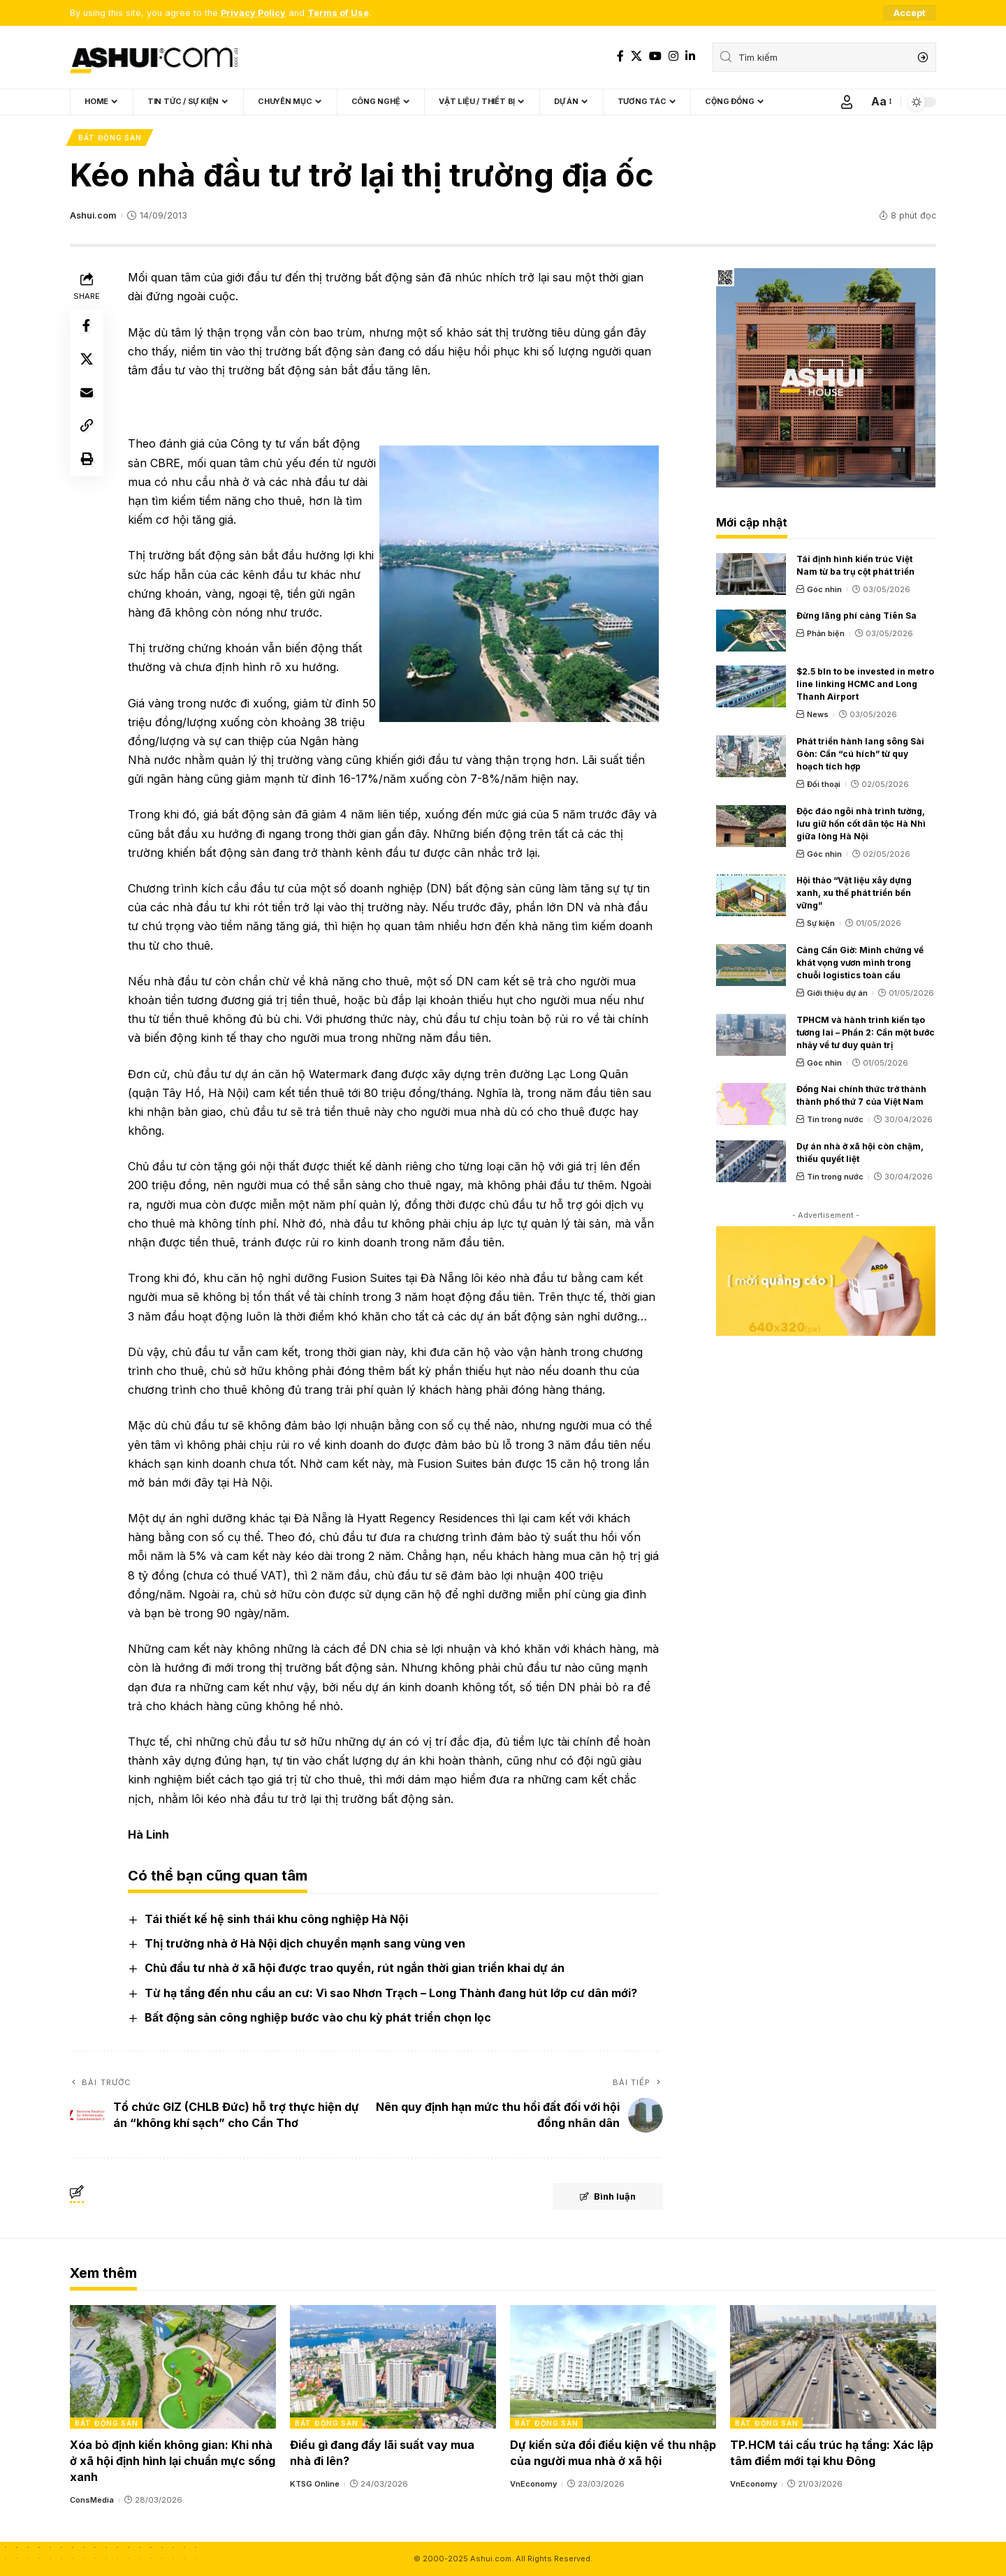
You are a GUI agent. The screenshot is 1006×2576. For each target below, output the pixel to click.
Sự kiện (821, 924)
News (818, 715)
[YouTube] (655, 56)
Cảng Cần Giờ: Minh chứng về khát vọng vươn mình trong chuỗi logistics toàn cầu (860, 962)
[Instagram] (673, 56)
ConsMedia (92, 2500)
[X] (636, 56)
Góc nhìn (824, 589)
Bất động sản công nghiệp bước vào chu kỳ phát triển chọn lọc (318, 2017)
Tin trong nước (835, 1120)
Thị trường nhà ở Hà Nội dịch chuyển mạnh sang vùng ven (305, 1944)
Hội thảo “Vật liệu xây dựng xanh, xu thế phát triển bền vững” (854, 893)
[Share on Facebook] (86, 327)
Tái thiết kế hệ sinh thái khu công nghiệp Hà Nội (276, 1919)
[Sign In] (847, 102)
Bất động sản (109, 137)
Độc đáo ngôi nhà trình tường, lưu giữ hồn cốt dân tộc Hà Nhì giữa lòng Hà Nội (861, 823)
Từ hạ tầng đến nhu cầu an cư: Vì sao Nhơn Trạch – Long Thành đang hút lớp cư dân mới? (391, 1993)
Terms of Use (338, 13)
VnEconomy (533, 2484)
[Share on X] (86, 360)
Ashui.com (93, 215)
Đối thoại (823, 784)
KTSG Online (315, 2484)
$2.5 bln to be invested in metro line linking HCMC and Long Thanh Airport (865, 684)
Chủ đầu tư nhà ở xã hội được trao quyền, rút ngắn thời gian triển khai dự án (354, 1968)
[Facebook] (620, 56)
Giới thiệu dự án (837, 993)
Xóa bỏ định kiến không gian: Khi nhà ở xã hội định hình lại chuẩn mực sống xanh (172, 2461)
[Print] (86, 461)
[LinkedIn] (690, 56)
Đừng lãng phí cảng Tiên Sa (856, 616)
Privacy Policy (253, 13)
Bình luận (605, 2197)
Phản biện (826, 634)
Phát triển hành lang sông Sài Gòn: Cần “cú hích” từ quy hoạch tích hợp (860, 754)
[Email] (86, 394)
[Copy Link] (86, 427)
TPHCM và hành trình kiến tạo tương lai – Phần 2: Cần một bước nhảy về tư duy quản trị (865, 1032)
